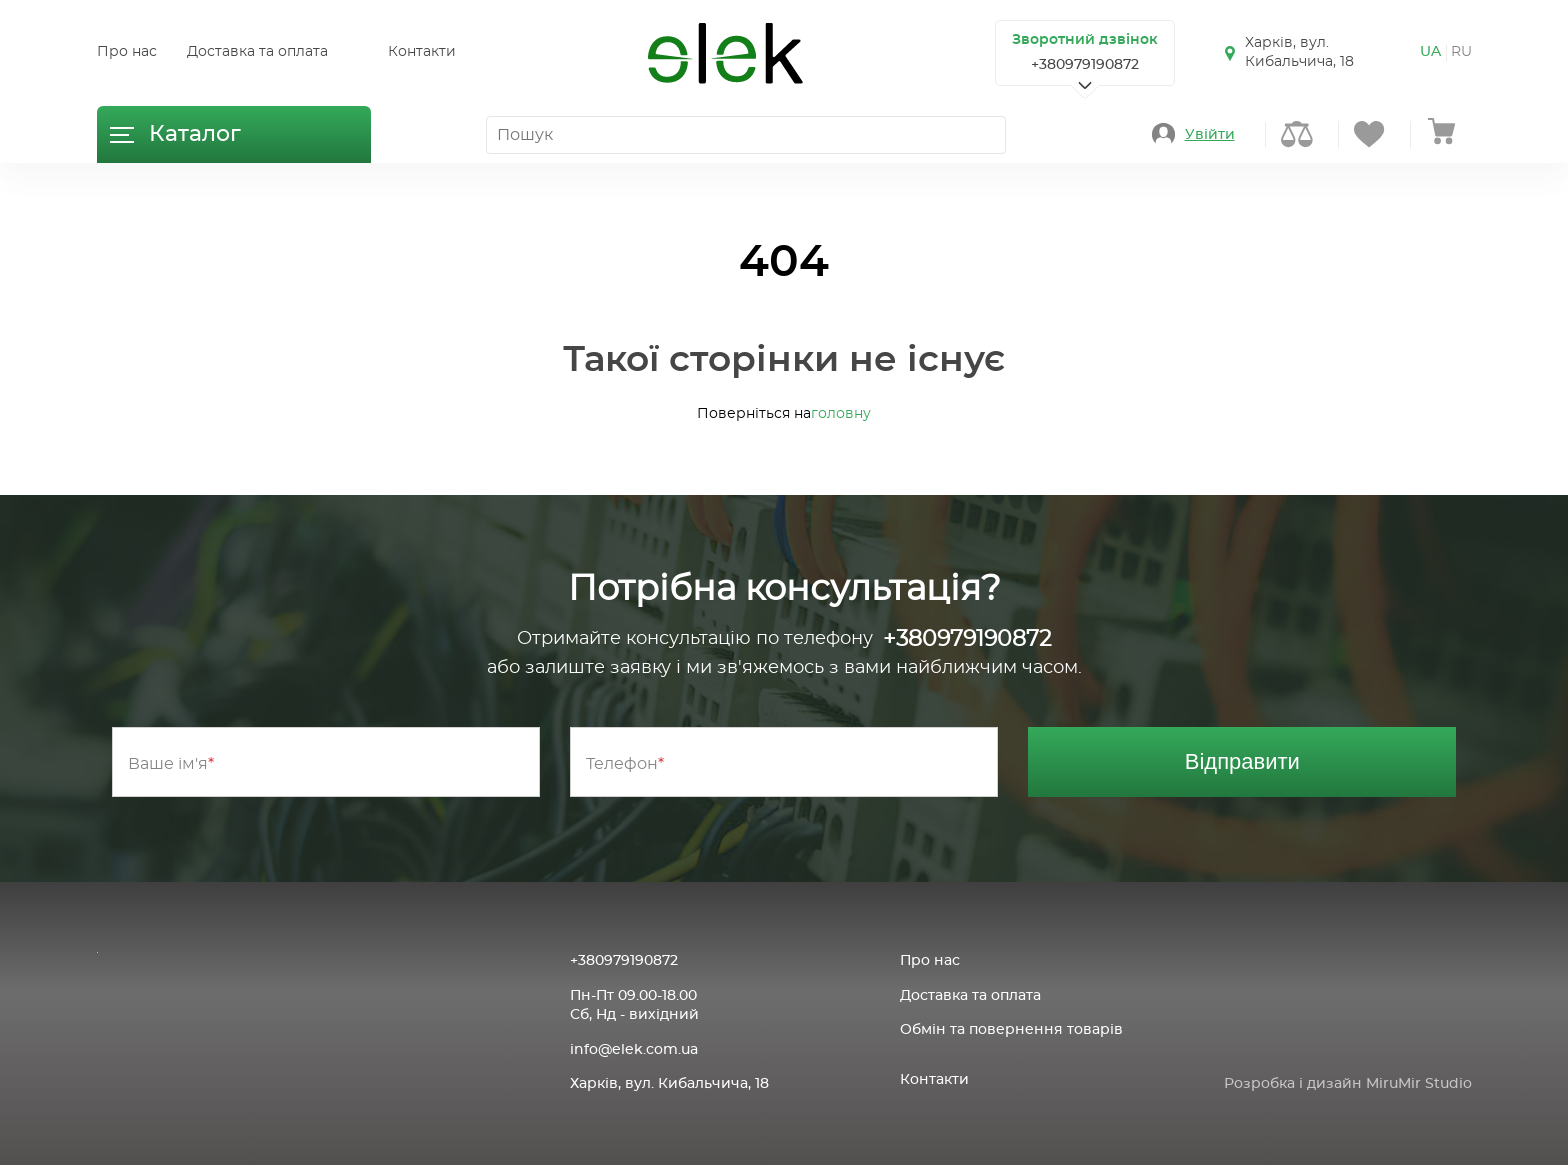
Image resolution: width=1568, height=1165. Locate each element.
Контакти (422, 52)
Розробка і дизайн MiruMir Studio (1348, 1084)
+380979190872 (1085, 65)
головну (841, 414)
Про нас (127, 52)
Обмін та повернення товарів (1011, 1030)
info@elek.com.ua (634, 1050)
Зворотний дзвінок (1085, 40)
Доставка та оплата (257, 52)
